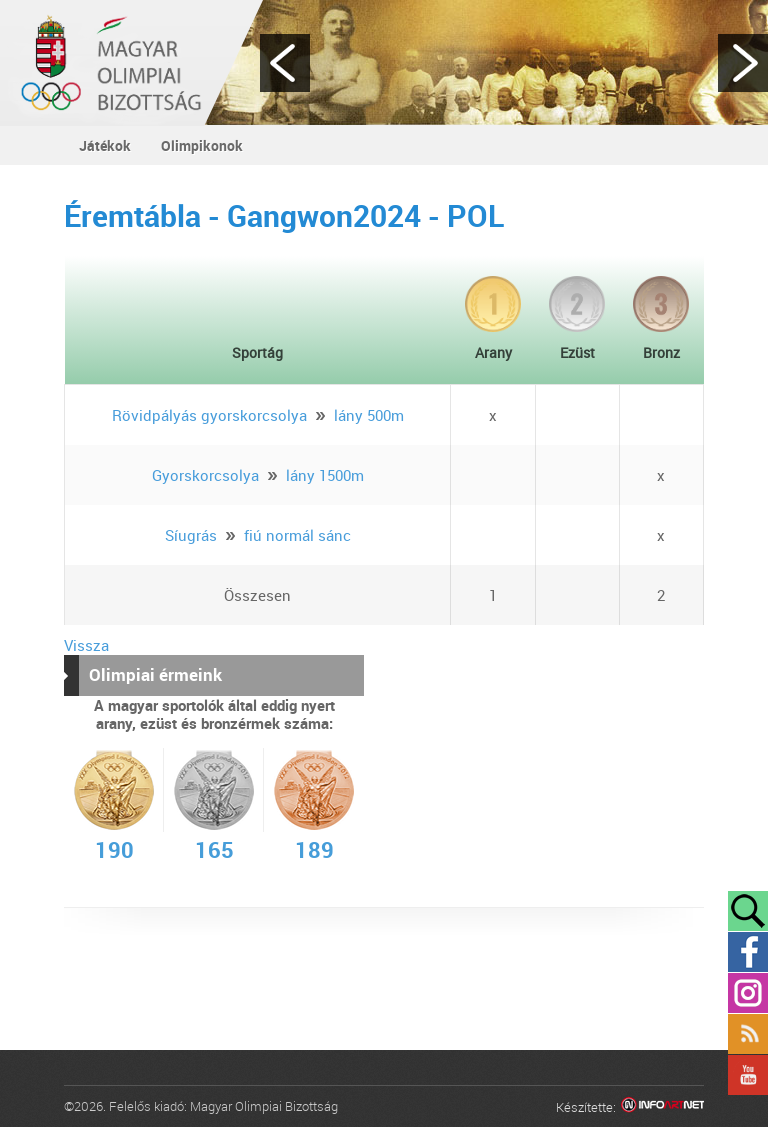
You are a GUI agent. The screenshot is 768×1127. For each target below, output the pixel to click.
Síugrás (191, 535)
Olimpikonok (202, 145)
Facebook (748, 952)
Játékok (105, 145)
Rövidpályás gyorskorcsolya (209, 415)
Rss (748, 1034)
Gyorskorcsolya (205, 475)
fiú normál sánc (297, 535)
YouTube (748, 1075)
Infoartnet (662, 1107)
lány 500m (369, 415)
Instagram (748, 993)
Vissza (86, 645)
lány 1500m (325, 475)
